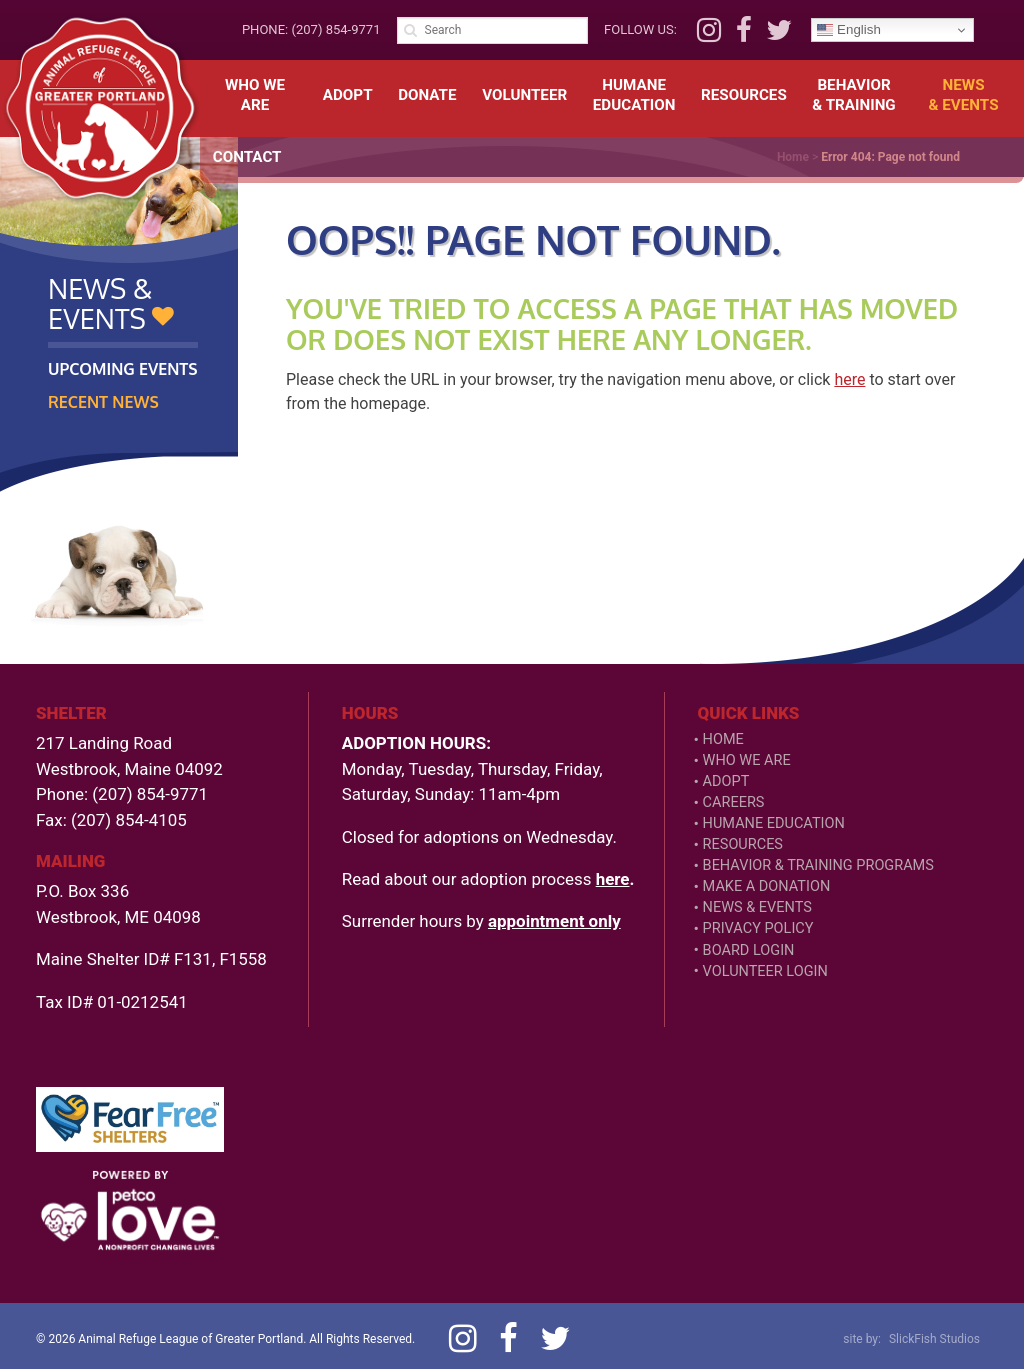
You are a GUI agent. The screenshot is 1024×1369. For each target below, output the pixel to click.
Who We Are (255, 95)
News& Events (964, 95)
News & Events (757, 907)
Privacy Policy (758, 928)
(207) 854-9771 (335, 29)
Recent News (103, 402)
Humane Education (774, 823)
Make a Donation (767, 886)
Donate (427, 95)
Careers (734, 802)
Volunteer (524, 95)
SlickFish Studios (934, 1339)
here (849, 379)
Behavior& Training (853, 95)
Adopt (348, 95)
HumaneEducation (634, 95)
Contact (247, 157)
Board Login (749, 950)
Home (723, 739)
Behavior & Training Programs (818, 865)
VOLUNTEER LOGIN (765, 971)
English (848, 30)
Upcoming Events (123, 369)
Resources (744, 95)
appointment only (554, 921)
